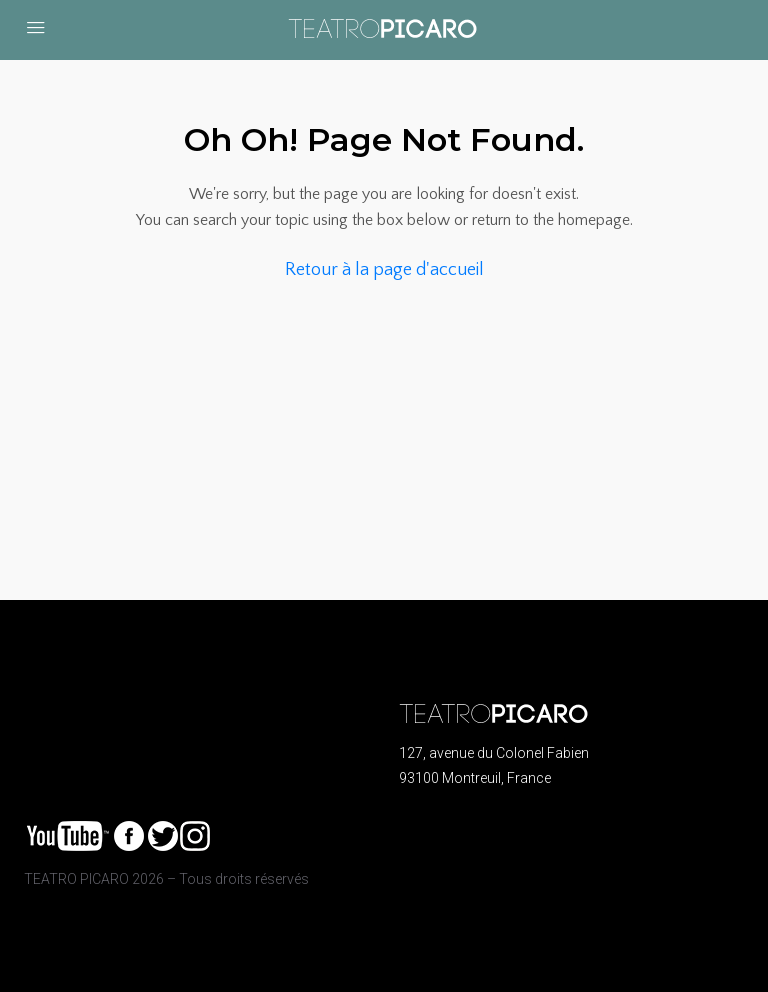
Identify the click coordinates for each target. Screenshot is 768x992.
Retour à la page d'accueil (384, 270)
